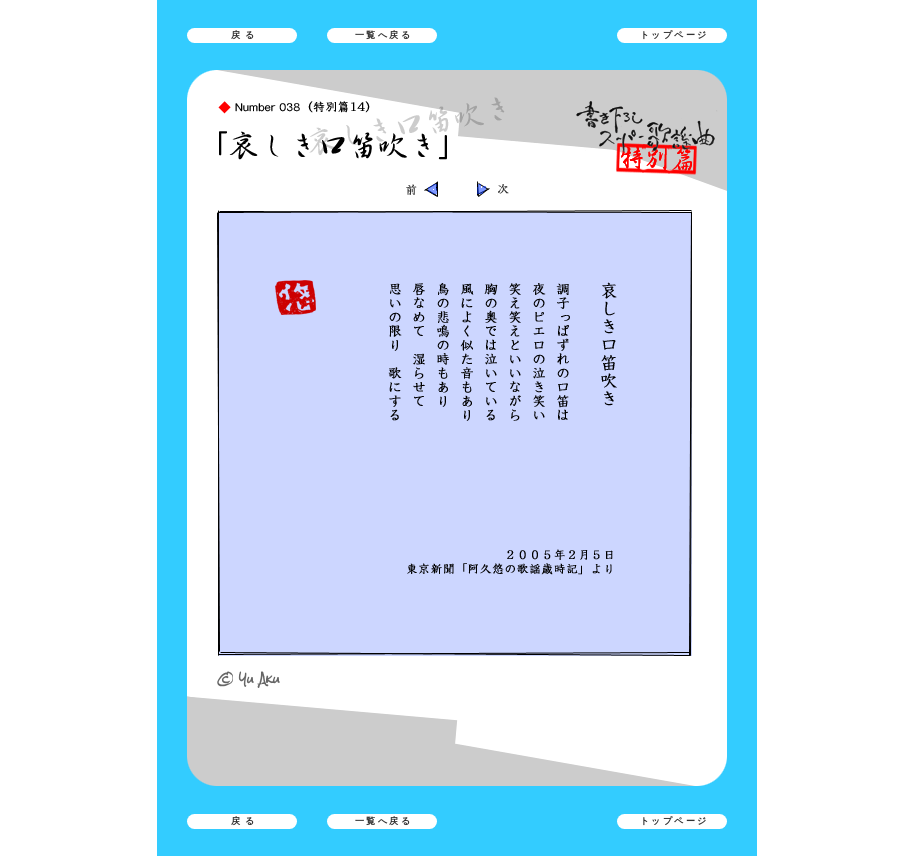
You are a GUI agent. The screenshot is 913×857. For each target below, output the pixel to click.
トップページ (674, 35)
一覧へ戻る (384, 35)
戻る (245, 35)
